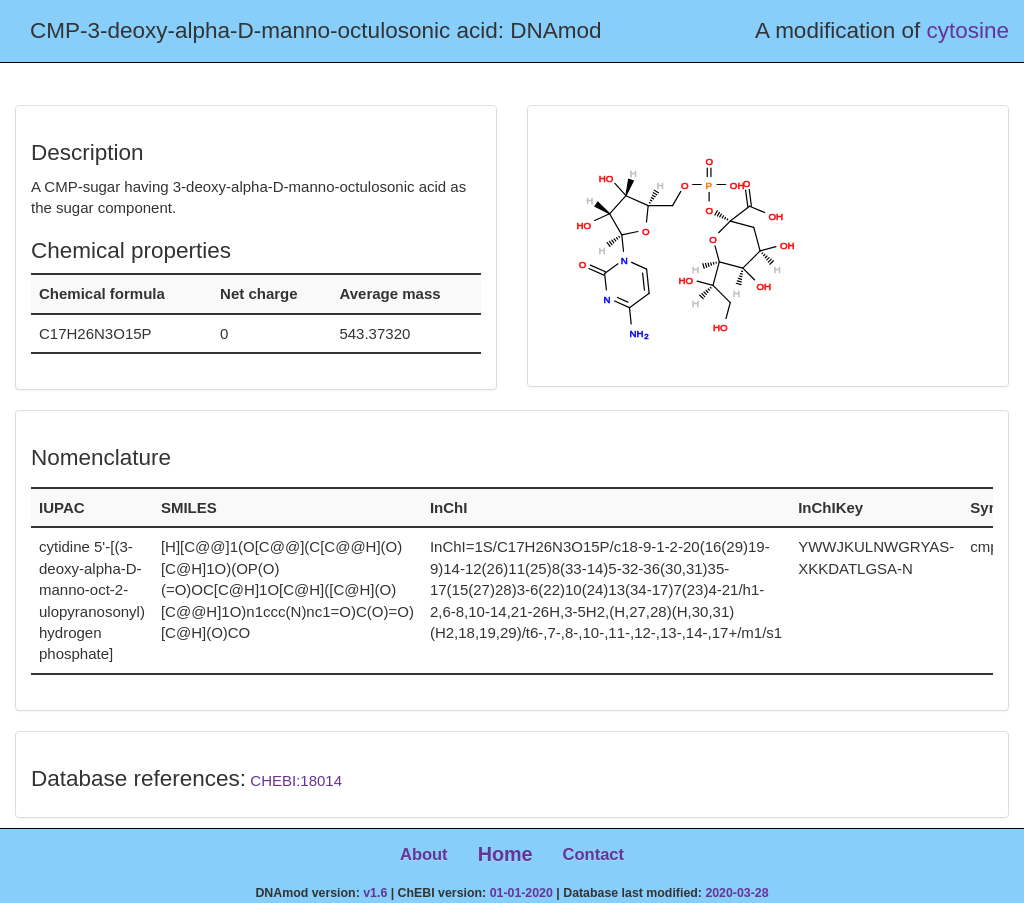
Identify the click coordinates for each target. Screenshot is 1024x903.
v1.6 (375, 893)
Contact (593, 854)
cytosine (967, 30)
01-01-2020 (521, 893)
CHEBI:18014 (296, 780)
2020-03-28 (736, 893)
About (424, 854)
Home (505, 854)
